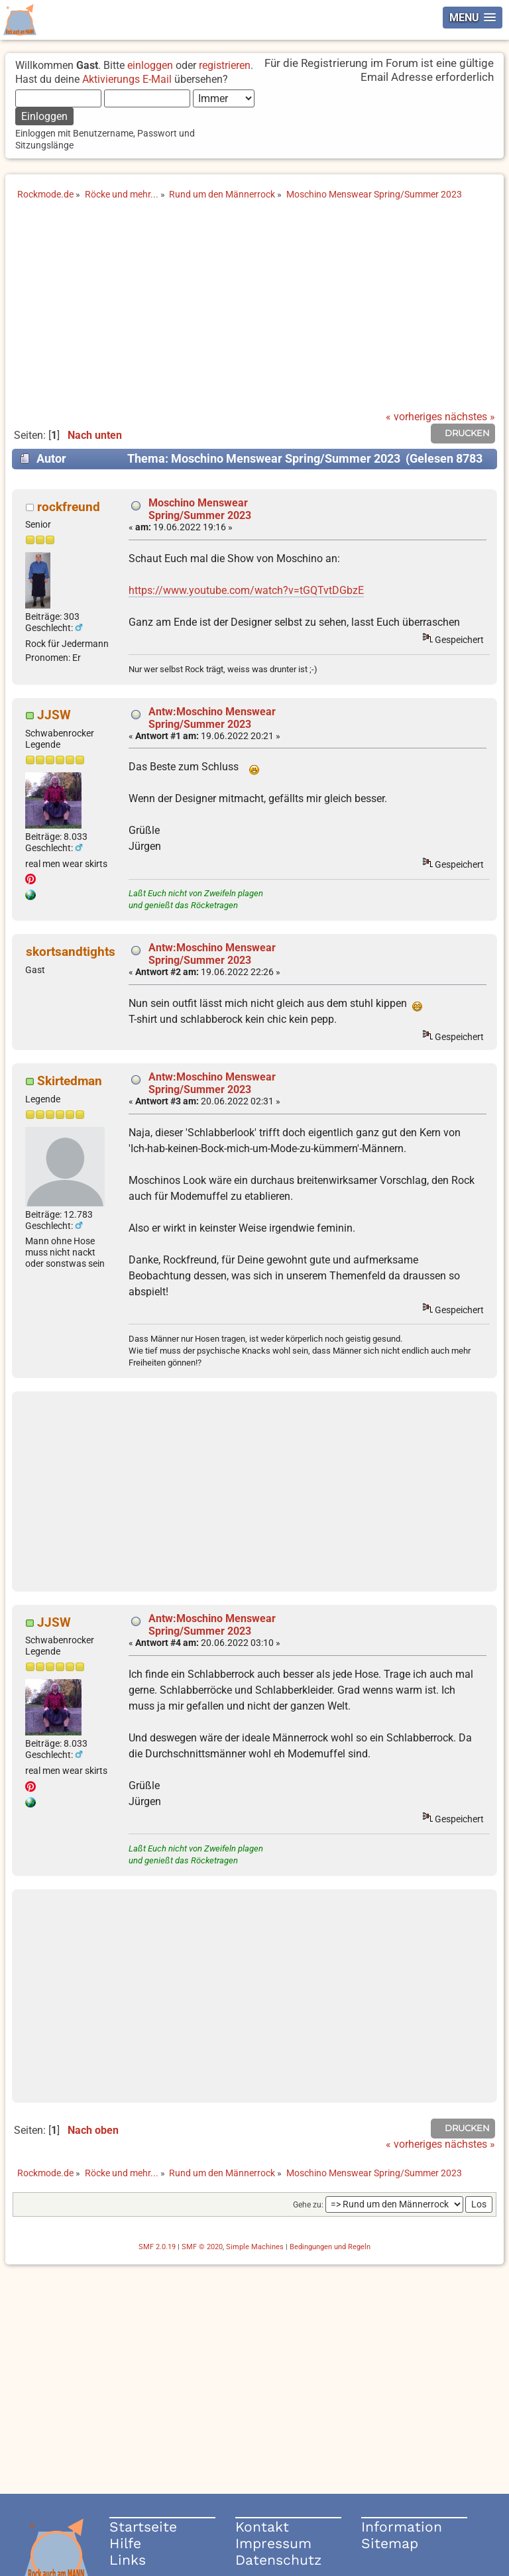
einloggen (150, 65)
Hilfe (125, 2543)
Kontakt (262, 2526)
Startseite (143, 2526)
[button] (472, 18)
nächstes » (470, 416)
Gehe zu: (308, 2204)
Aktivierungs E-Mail (127, 79)
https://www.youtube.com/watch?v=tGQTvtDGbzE (246, 590)
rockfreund (68, 506)
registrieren (225, 65)
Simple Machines (255, 2247)
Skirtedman (69, 1080)
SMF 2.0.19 (157, 2247)
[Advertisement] (254, 311)
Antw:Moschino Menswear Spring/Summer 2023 (212, 718)
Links (127, 2559)
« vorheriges (414, 416)
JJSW (54, 715)
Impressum (273, 2543)
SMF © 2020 (202, 2247)
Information (401, 2526)
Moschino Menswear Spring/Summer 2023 (199, 509)
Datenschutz (278, 2559)
